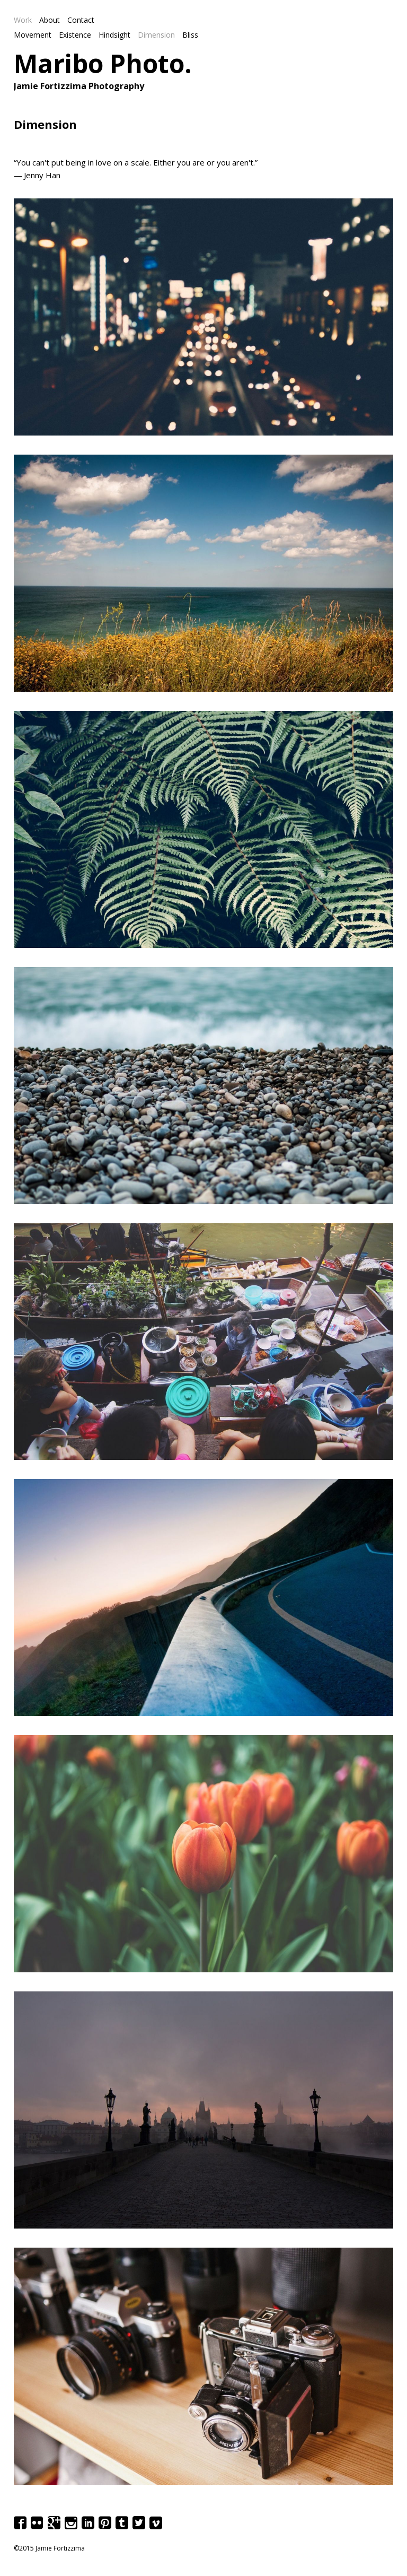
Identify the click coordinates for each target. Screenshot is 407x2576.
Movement (32, 35)
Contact (80, 20)
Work (23, 20)
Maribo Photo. (103, 63)
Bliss (190, 35)
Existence (75, 35)
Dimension (156, 35)
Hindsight (114, 35)
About (49, 20)
